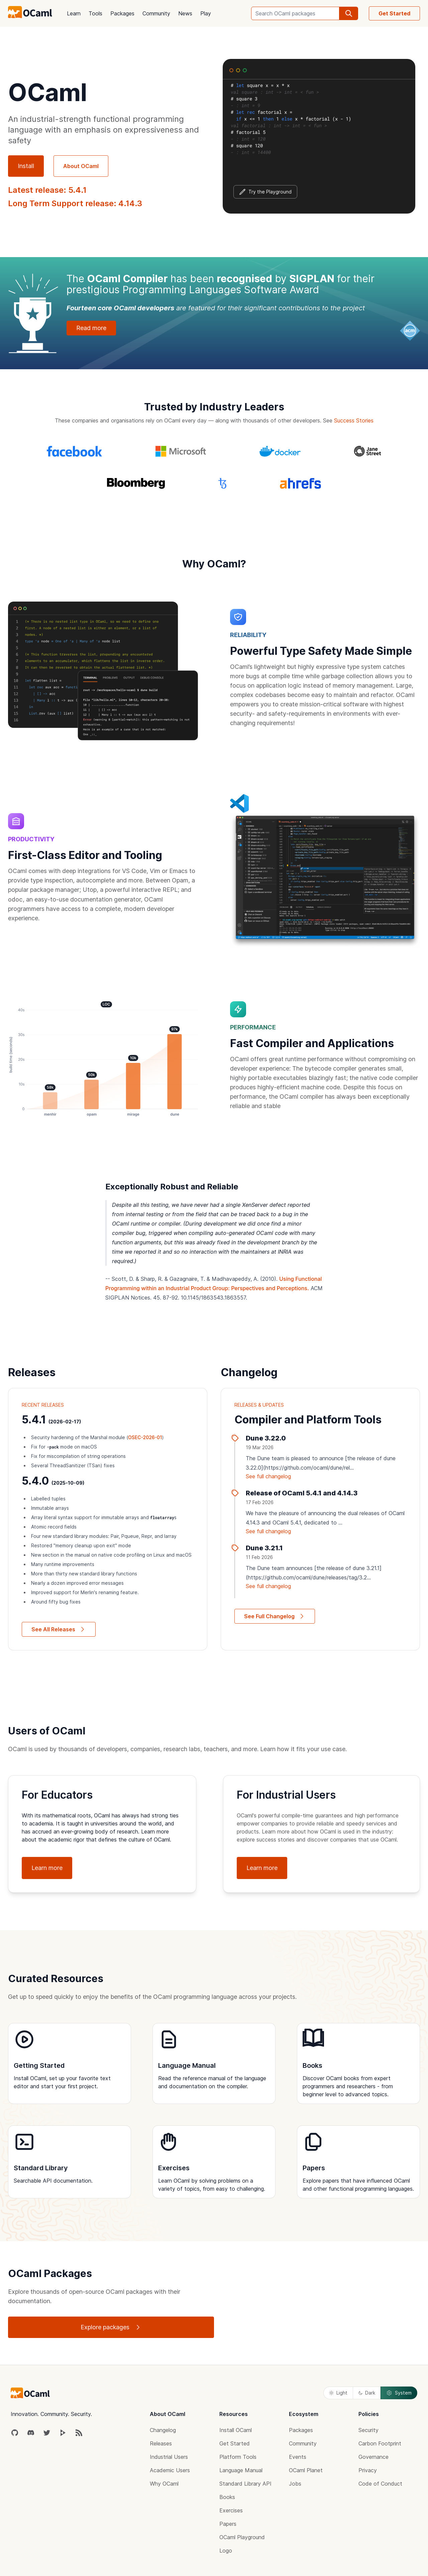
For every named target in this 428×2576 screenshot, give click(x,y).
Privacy (367, 2470)
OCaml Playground (242, 2537)
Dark (366, 2393)
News (185, 13)
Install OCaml (235, 2430)
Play (205, 13)
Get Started (394, 13)
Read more (91, 327)
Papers (227, 2523)
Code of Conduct (380, 2483)
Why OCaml (164, 2483)
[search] (348, 13)
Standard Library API (245, 2483)
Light (338, 2393)
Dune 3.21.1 (264, 1548)
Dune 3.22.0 (266, 1438)
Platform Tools (237, 2456)
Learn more (47, 1867)
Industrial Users (169, 2456)
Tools (95, 13)
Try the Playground (265, 191)
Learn (74, 13)
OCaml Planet (306, 2470)
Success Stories (353, 420)
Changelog (163, 2430)
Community (156, 13)
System (399, 2393)
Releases (161, 2443)
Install (26, 165)
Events (297, 2456)
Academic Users (170, 2470)
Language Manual (240, 2470)
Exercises (231, 2510)
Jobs (295, 2483)
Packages (122, 13)
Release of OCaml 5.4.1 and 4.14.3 (301, 1493)
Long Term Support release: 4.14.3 (75, 203)
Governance (373, 2456)
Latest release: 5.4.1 (47, 190)
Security (368, 2430)
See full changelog (268, 1476)
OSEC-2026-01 (145, 1437)
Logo (225, 2550)
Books (227, 2497)
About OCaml (81, 166)
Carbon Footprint (379, 2443)
